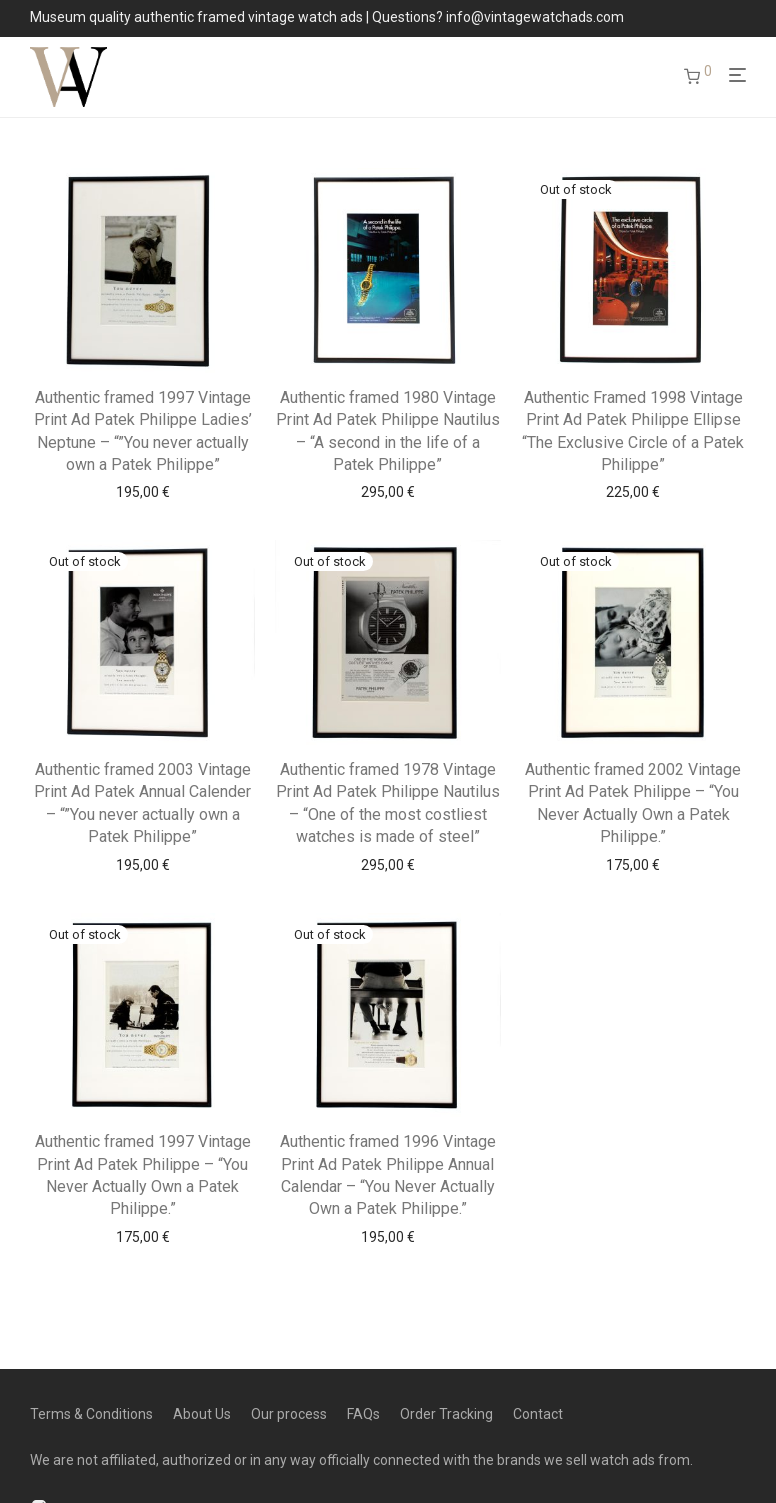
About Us (202, 1414)
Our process (289, 1414)
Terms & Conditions (91, 1414)
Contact (538, 1414)
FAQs (363, 1414)
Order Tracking (446, 1414)
